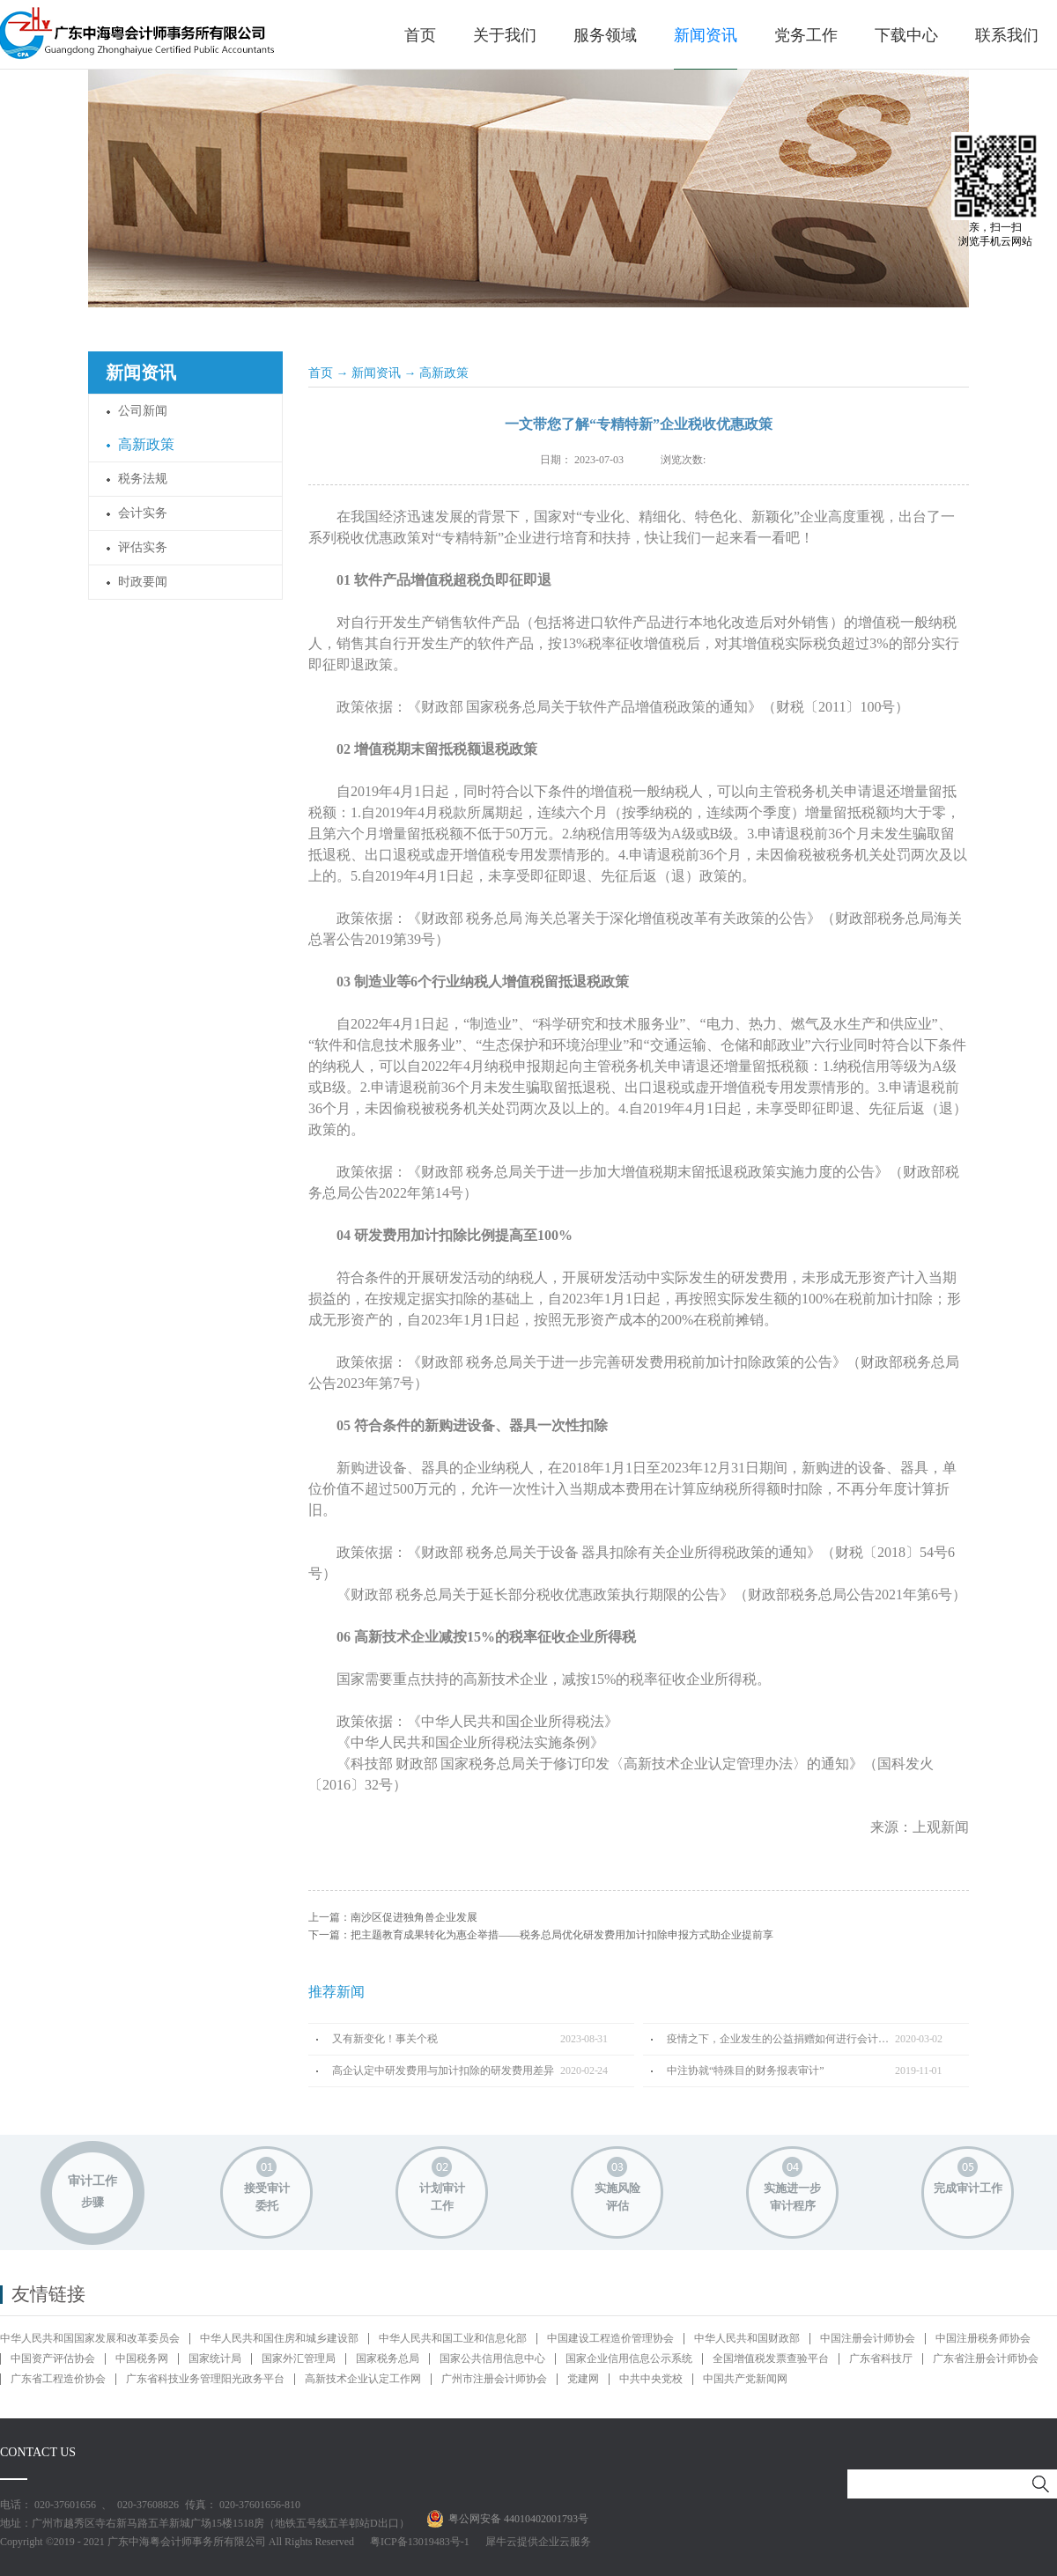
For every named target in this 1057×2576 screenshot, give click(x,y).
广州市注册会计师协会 (494, 2379)
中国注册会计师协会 (867, 2338)
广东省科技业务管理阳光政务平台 (205, 2379)
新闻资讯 (376, 373)
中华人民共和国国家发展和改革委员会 (90, 2338)
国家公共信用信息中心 (492, 2358)
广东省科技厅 (881, 2358)
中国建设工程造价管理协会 (610, 2338)
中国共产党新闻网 (745, 2379)
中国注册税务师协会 (983, 2338)
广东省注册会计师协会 (986, 2358)
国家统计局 (214, 2358)
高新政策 (444, 373)
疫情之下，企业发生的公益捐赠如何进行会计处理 (781, 2039)
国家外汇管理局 (299, 2358)
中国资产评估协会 (53, 2358)
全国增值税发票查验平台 (771, 2358)
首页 (420, 35)
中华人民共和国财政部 (747, 2338)
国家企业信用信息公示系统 (628, 2358)
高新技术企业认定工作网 (363, 2379)
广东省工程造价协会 (58, 2379)
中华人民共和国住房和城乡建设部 (279, 2338)
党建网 (583, 2379)
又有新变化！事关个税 (385, 2039)
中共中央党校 (651, 2379)
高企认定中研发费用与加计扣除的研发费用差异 (443, 2070)
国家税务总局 (387, 2358)
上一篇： (392, 1917)
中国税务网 (141, 2358)
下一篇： (540, 1935)
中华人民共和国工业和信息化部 (453, 2338)
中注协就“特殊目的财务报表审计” (745, 2070)
